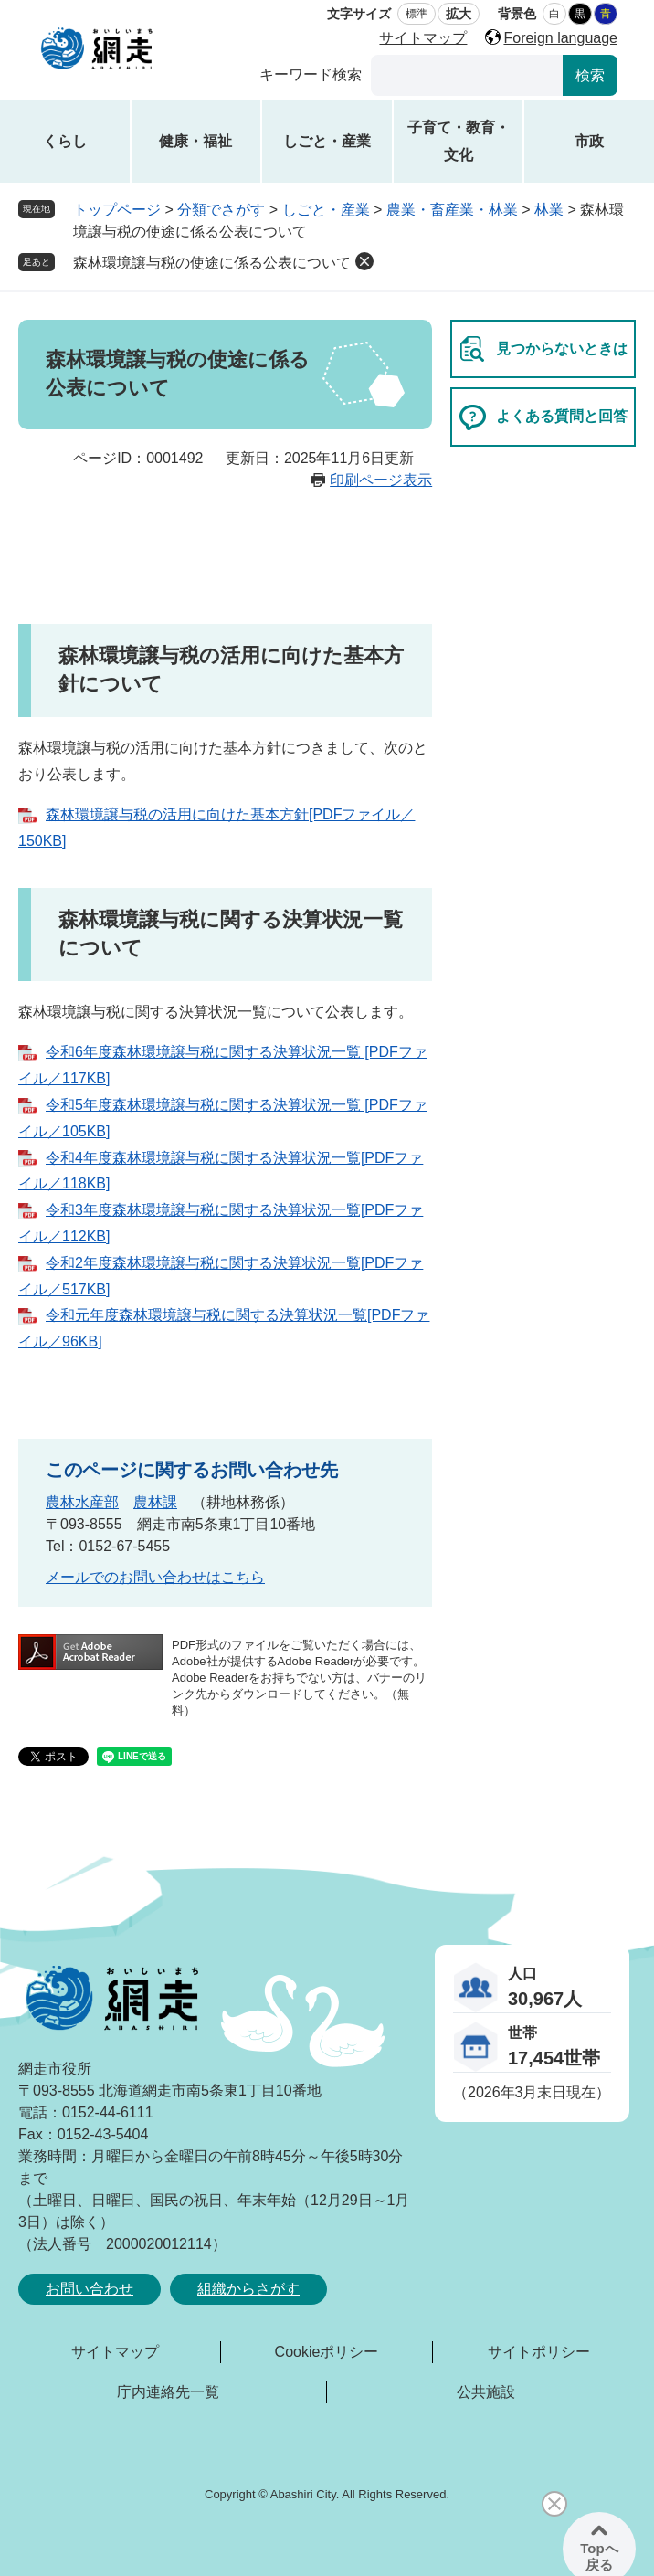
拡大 (458, 13)
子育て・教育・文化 (458, 141)
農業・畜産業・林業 (452, 209)
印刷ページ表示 (381, 480)
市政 (589, 141)
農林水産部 (82, 1502)
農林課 (155, 1502)
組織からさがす (248, 2288)
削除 (364, 261)
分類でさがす (221, 209)
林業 (549, 209)
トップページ (117, 209)
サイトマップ (423, 38)
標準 (416, 13)
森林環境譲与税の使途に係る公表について (212, 262)
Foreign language (560, 38)
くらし (65, 141)
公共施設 (486, 2392)
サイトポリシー (539, 2352)
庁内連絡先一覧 (168, 2392)
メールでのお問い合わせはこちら (155, 1577)
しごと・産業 (327, 141)
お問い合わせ (89, 2288)
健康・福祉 (195, 141)
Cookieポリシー (327, 2352)
